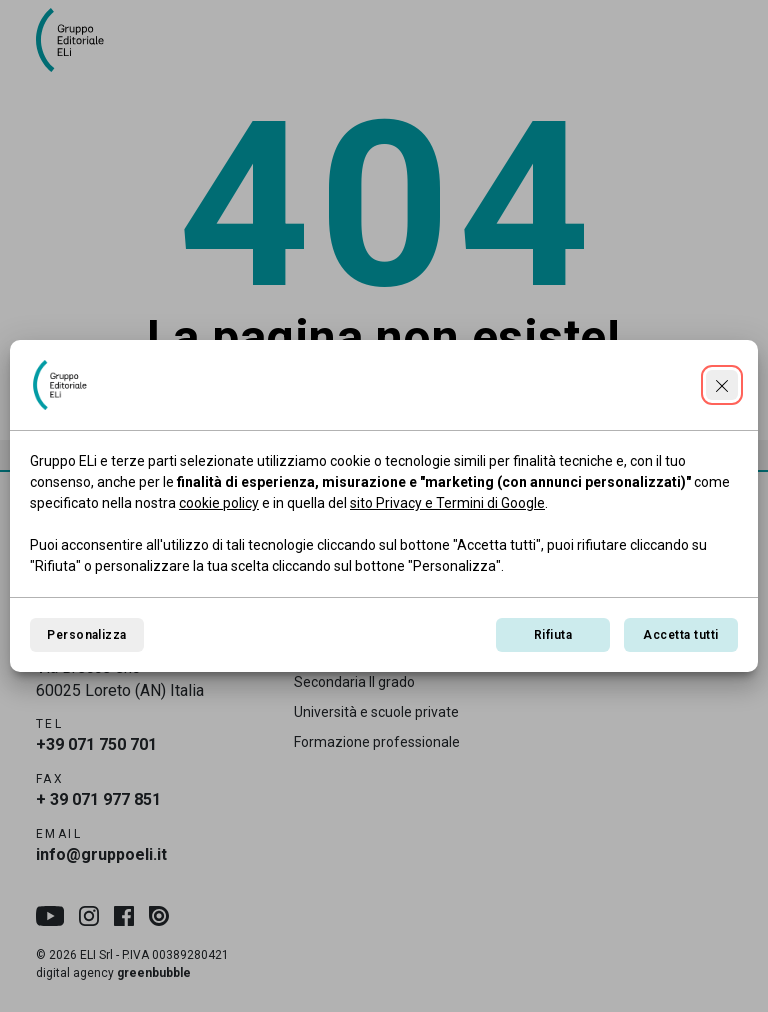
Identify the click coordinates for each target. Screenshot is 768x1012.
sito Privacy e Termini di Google (447, 503)
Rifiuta (553, 635)
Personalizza (87, 635)
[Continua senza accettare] (722, 385)
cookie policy (219, 503)
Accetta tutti (680, 635)
